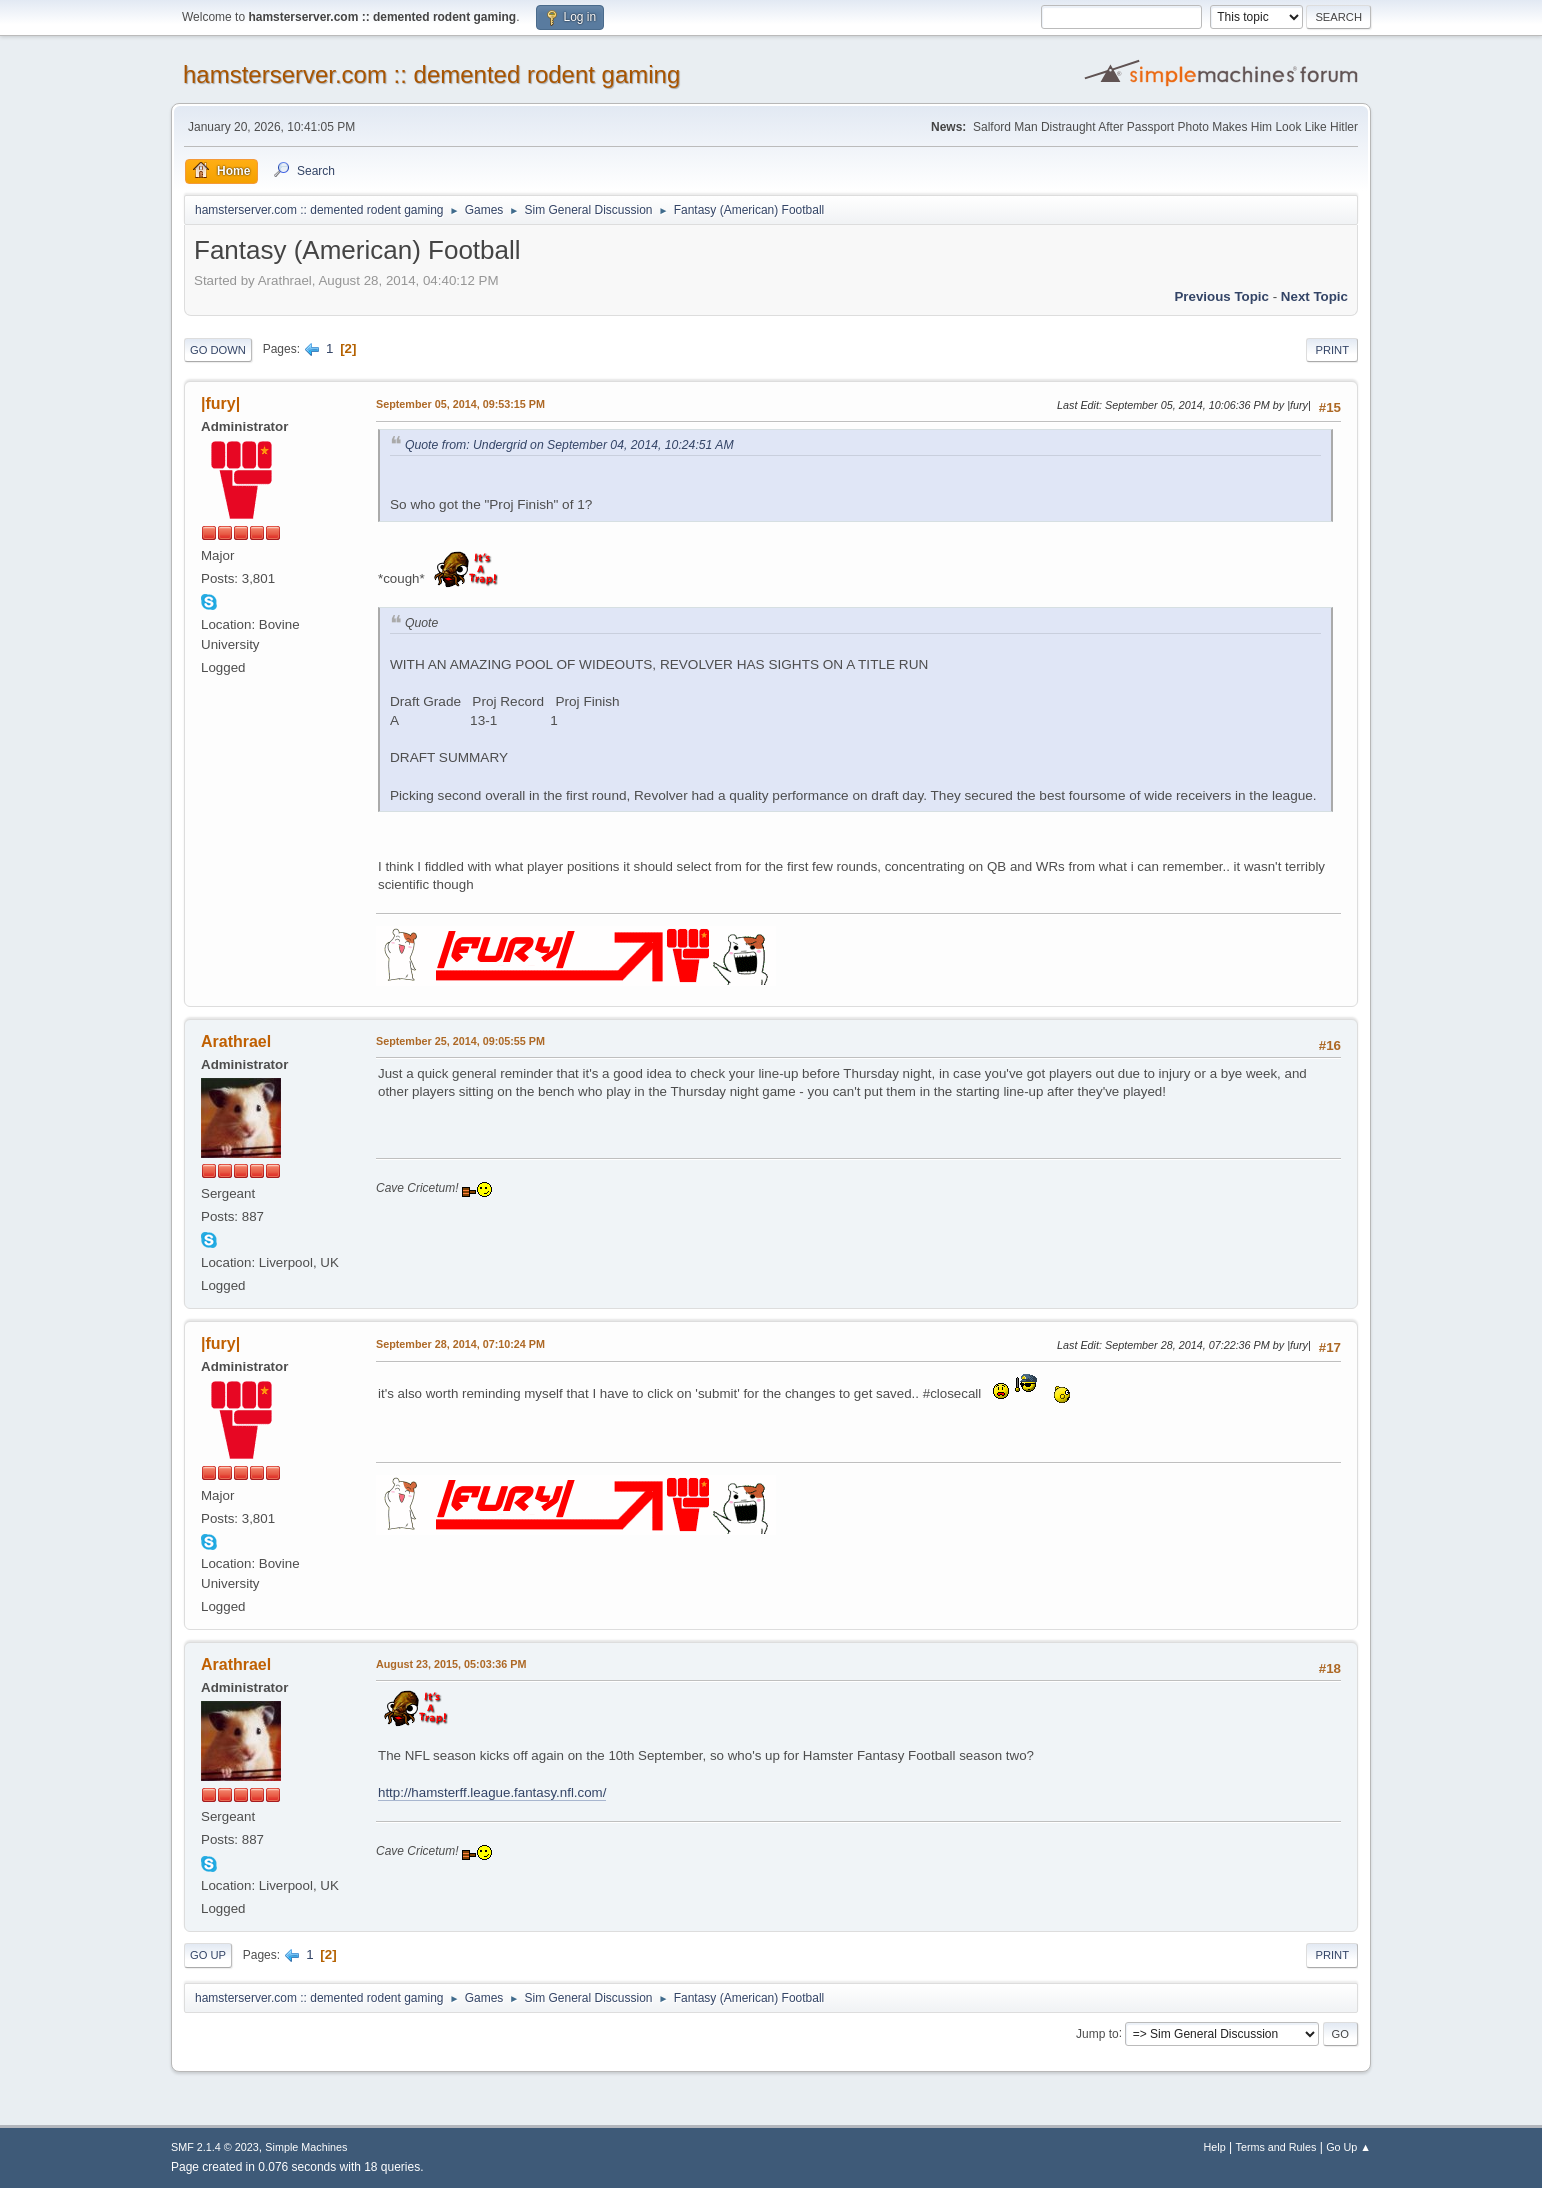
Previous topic (1221, 296)
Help (1215, 2147)
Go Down (218, 350)
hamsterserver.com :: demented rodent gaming (431, 74)
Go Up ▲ (1348, 2147)
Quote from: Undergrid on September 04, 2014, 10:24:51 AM (569, 445)
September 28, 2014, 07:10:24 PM (460, 1344)
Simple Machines (306, 2147)
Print (1332, 350)
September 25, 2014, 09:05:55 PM (460, 1041)
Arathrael (236, 1041)
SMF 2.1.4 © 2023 (215, 2147)
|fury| (220, 403)
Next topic (1314, 296)
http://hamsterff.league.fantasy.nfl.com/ (492, 1792)
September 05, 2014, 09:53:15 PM (460, 404)
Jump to (1097, 2033)
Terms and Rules (1276, 2147)
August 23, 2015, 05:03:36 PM (451, 1664)
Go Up (208, 1955)
